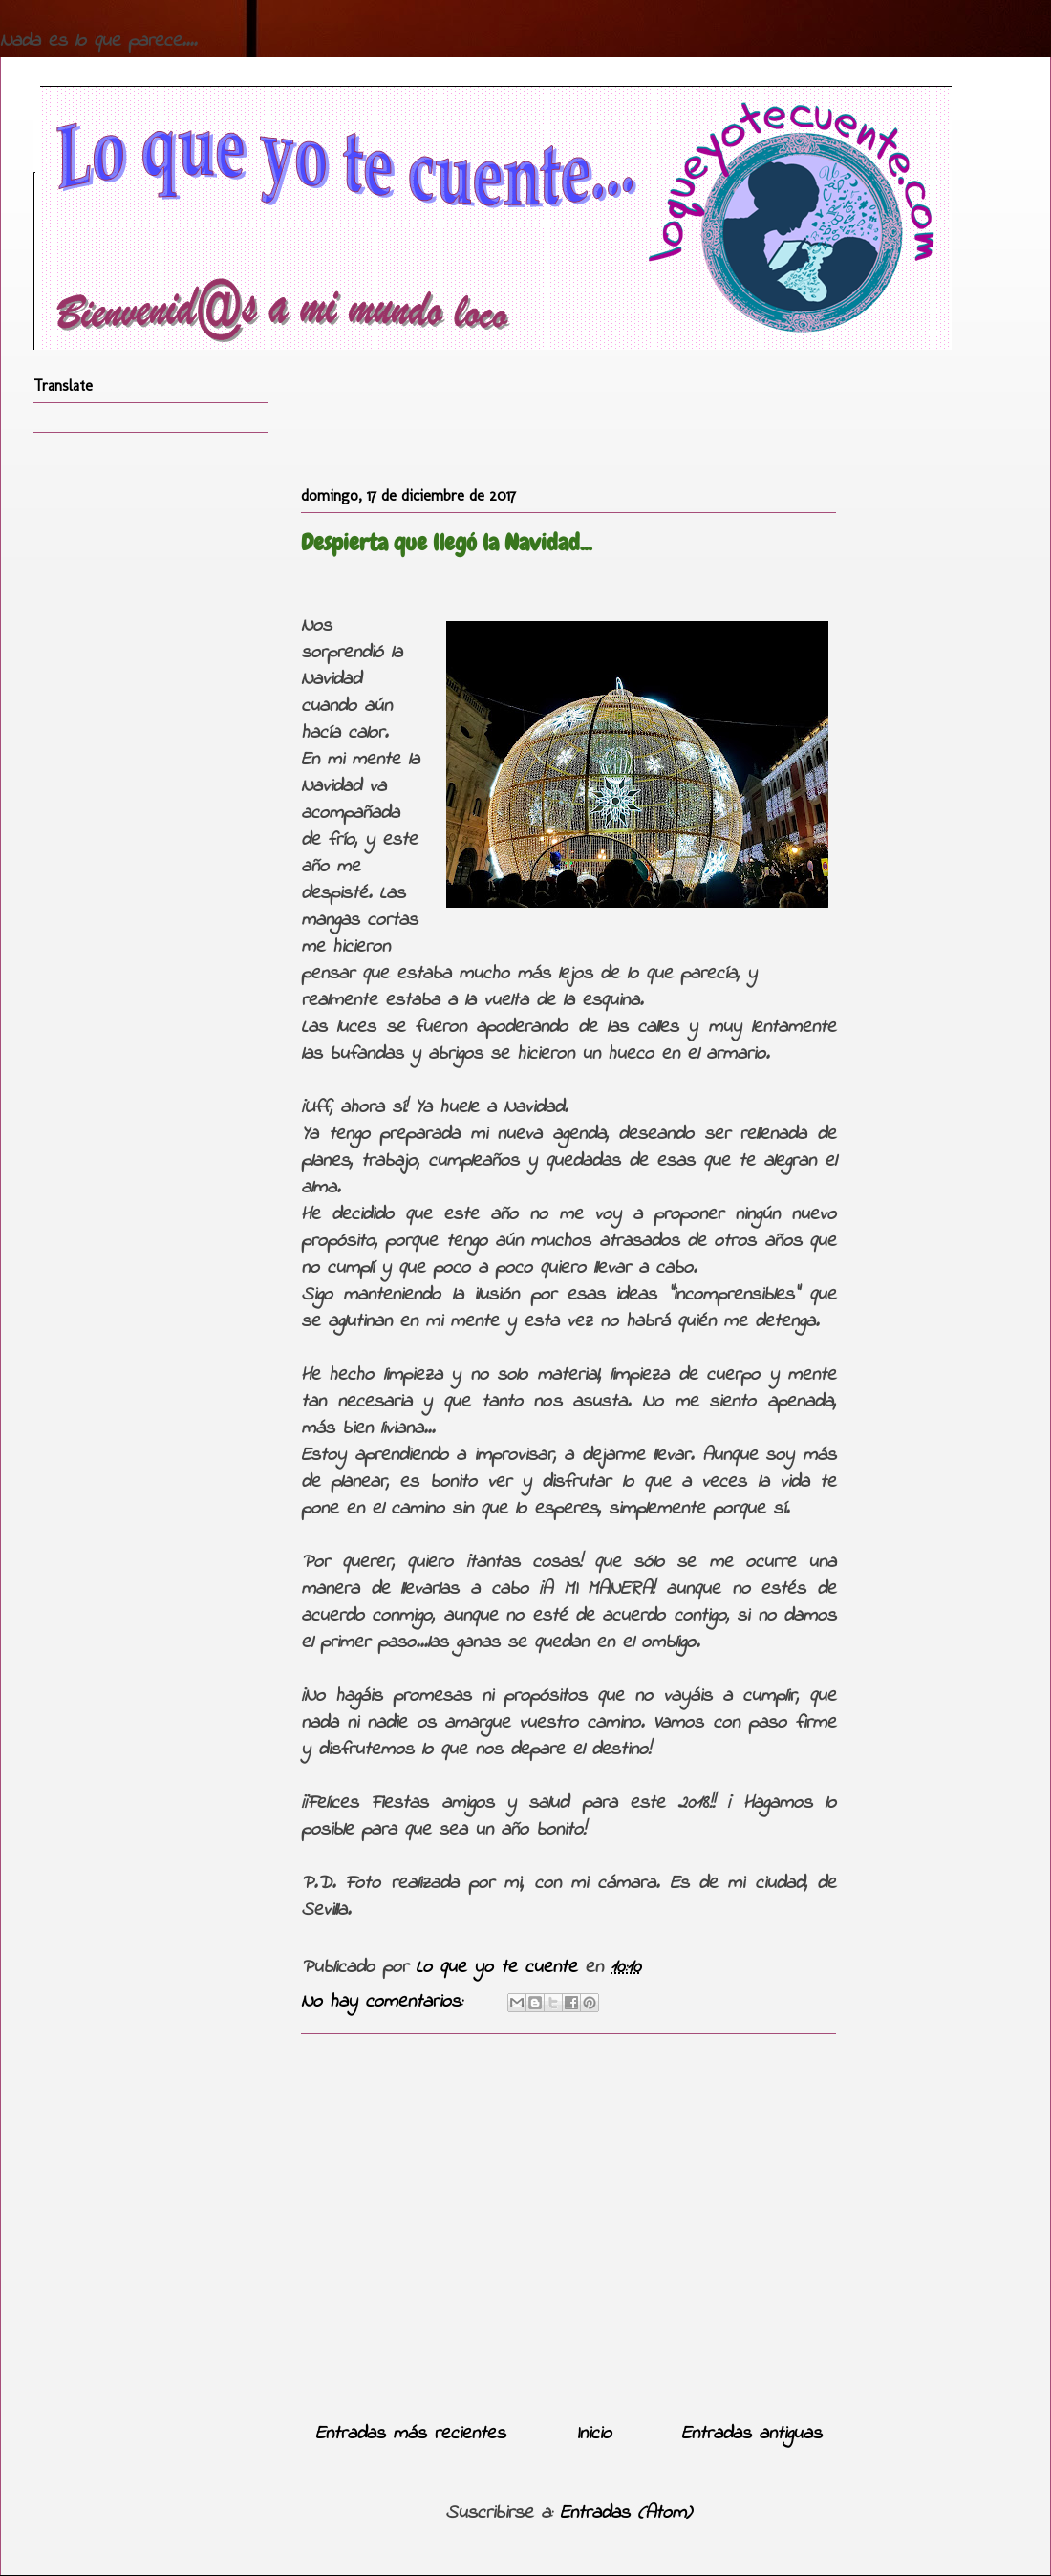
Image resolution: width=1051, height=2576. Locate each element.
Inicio (593, 2434)
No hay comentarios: (385, 2002)
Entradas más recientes (410, 2434)
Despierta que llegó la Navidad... (446, 542)
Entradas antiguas (751, 2434)
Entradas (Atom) (626, 2513)
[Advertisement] (568, 2220)
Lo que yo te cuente (500, 1968)
